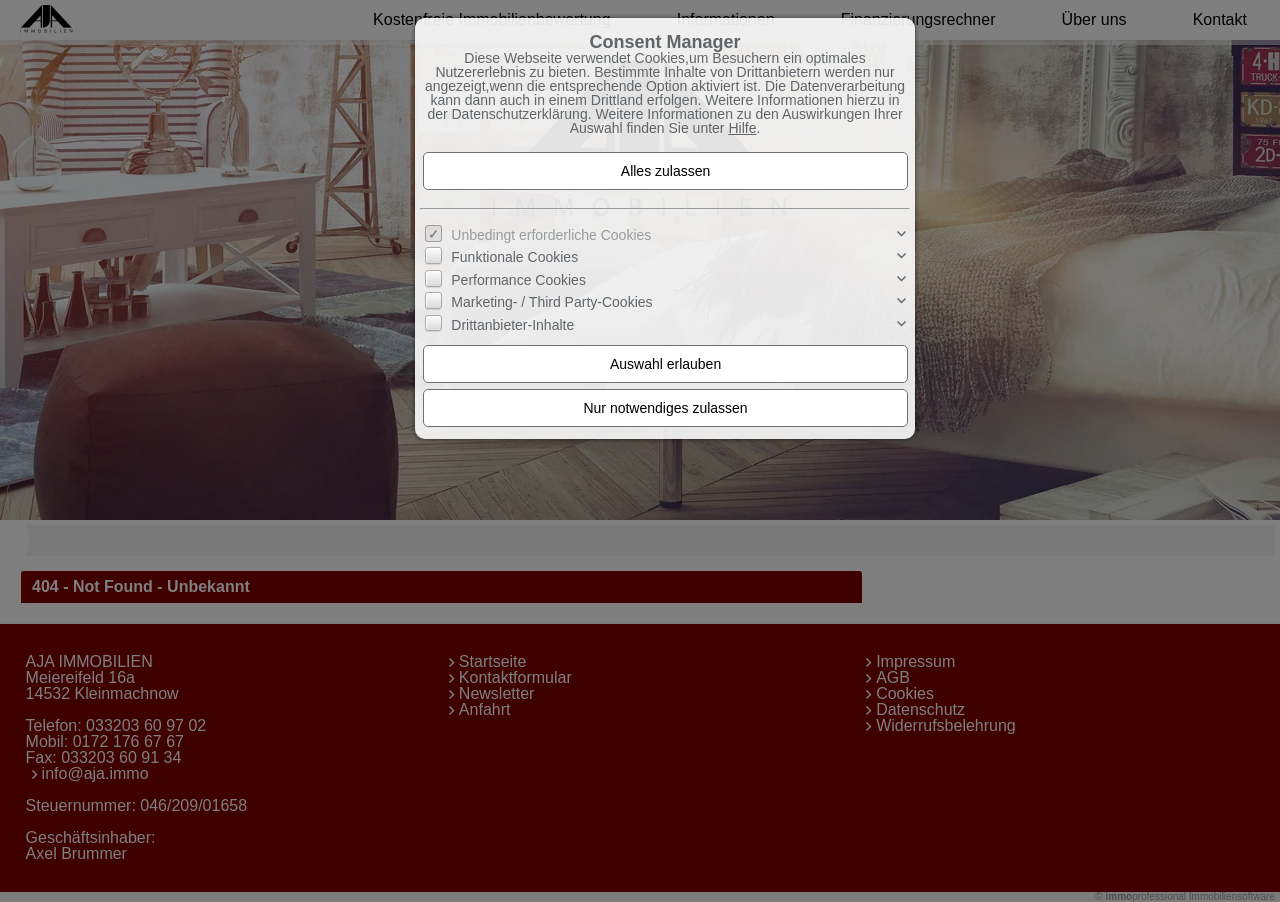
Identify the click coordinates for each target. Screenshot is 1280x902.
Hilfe (742, 128)
